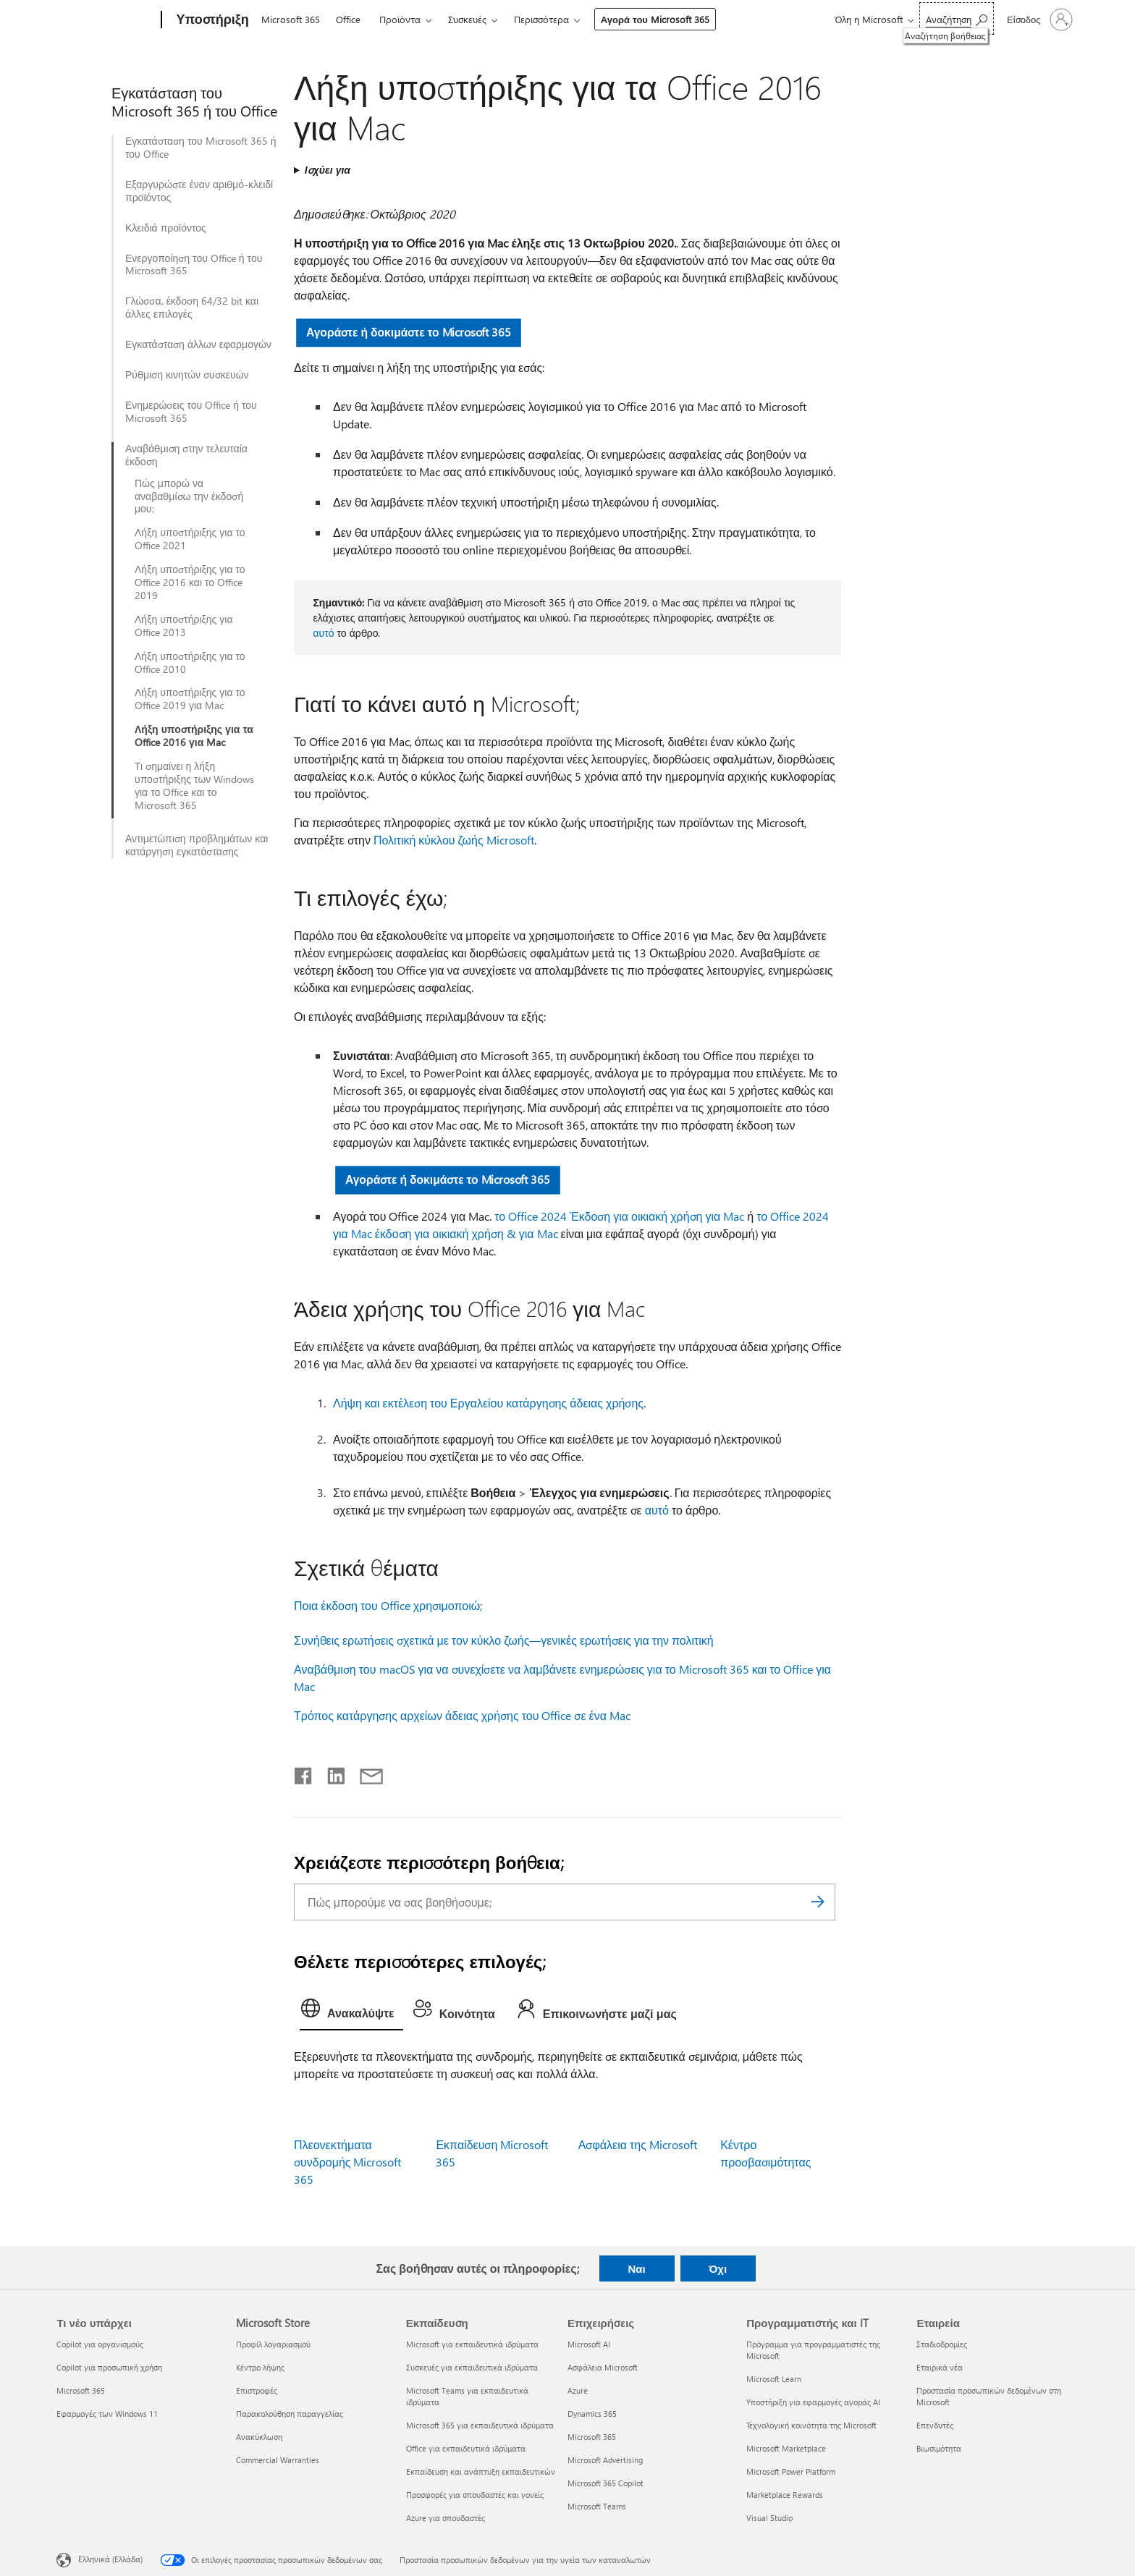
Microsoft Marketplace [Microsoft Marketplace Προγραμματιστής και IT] (786, 2448)
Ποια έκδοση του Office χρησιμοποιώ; (388, 1605)
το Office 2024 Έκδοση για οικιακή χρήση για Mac (619, 1216)
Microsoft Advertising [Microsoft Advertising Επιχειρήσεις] (605, 2459)
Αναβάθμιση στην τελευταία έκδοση (186, 455)
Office (348, 19)
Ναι (636, 2268)
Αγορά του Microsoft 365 (655, 19)
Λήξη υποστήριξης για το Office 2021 (190, 539)
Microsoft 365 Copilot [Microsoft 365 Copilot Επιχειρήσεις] (606, 2483)
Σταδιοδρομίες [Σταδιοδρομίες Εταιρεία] (941, 2344)
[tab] (351, 2011)
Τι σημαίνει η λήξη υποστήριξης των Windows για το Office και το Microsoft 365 (194, 786)
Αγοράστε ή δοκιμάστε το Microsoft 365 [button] (408, 331)
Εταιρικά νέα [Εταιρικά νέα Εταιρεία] (939, 2367)
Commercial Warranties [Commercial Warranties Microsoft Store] (277, 2459)
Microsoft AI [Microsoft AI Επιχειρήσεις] (589, 2344)
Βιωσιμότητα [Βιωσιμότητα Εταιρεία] (938, 2448)
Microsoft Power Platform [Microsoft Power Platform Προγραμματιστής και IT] (790, 2471)
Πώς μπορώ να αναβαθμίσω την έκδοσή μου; (189, 496)
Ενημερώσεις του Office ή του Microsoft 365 (191, 412)
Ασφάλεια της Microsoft (637, 2144)
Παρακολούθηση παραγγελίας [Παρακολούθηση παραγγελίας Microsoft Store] (289, 2413)
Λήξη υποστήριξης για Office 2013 (184, 626)
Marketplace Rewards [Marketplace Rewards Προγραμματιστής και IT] (784, 2494)
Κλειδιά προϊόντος (165, 227)
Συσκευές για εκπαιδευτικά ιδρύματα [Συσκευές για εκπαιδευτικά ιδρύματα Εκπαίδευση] (472, 2367)
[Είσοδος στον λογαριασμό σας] (1038, 19)
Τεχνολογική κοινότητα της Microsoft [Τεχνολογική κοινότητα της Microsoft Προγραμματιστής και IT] (811, 2425)
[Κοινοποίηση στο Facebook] (304, 1773)
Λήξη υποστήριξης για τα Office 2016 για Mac (194, 736)
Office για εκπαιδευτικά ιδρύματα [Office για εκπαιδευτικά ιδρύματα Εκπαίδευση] (466, 2448)
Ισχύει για (327, 170)
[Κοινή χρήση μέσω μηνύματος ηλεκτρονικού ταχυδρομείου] (365, 1773)
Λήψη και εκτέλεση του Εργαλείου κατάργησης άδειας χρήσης (488, 1402)
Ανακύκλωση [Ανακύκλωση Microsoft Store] (259, 2436)
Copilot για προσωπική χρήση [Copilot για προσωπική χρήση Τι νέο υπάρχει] (109, 2367)
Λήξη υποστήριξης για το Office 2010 (190, 663)
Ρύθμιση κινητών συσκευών (187, 374)
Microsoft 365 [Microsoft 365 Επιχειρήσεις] (592, 2436)
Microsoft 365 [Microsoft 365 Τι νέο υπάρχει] (80, 2390)
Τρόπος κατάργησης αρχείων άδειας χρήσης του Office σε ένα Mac (462, 1715)
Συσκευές (467, 19)
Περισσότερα (541, 19)
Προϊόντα (400, 19)
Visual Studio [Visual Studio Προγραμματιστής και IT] (769, 2517)
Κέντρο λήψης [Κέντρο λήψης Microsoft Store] (260, 2367)
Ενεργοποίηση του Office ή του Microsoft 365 (193, 265)
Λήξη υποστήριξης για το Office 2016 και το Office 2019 (190, 582)
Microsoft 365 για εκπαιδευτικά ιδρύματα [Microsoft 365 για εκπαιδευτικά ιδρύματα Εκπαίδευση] (480, 2425)
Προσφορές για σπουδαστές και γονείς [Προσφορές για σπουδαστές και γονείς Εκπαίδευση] (475, 2494)
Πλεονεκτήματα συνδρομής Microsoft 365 (347, 2162)
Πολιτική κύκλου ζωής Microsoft (454, 839)
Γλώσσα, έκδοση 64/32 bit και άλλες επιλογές (191, 308)
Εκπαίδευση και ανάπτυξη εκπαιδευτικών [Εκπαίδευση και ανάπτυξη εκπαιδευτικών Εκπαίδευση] (480, 2471)
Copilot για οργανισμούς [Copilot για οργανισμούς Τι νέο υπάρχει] (99, 2344)
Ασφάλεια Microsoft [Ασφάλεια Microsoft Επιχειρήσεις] (603, 2367)
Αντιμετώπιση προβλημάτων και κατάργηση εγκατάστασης (196, 845)
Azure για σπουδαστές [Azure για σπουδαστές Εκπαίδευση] (445, 2517)
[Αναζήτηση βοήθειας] (956, 18)
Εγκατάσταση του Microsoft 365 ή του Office (200, 148)
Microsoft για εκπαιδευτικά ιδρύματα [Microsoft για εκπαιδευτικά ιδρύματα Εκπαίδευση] (472, 2344)
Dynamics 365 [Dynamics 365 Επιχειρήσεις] (592, 2413)
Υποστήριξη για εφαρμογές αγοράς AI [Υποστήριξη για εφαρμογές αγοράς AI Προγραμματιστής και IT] (813, 2402)
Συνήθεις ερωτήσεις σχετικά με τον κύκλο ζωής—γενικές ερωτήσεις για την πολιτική (504, 1640)
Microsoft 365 (290, 19)
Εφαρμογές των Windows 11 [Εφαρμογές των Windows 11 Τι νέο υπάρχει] (107, 2413)
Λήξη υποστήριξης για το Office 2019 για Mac (190, 699)
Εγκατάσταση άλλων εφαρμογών (198, 344)
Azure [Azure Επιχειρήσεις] (578, 2390)
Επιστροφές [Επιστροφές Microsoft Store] (256, 2390)
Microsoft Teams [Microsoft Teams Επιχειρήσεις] (597, 2506)
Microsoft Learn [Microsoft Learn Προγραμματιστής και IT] (773, 2378)
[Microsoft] (106, 20)
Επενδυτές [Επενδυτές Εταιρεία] (934, 2425)
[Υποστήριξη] (211, 20)
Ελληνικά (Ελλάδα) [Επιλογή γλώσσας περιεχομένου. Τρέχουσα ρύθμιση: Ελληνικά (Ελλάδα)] (110, 2559)
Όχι (718, 2268)
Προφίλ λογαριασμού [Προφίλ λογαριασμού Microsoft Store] (273, 2344)
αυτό (323, 633)
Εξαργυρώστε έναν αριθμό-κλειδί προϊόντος (199, 191)
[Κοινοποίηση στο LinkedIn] (330, 1773)
